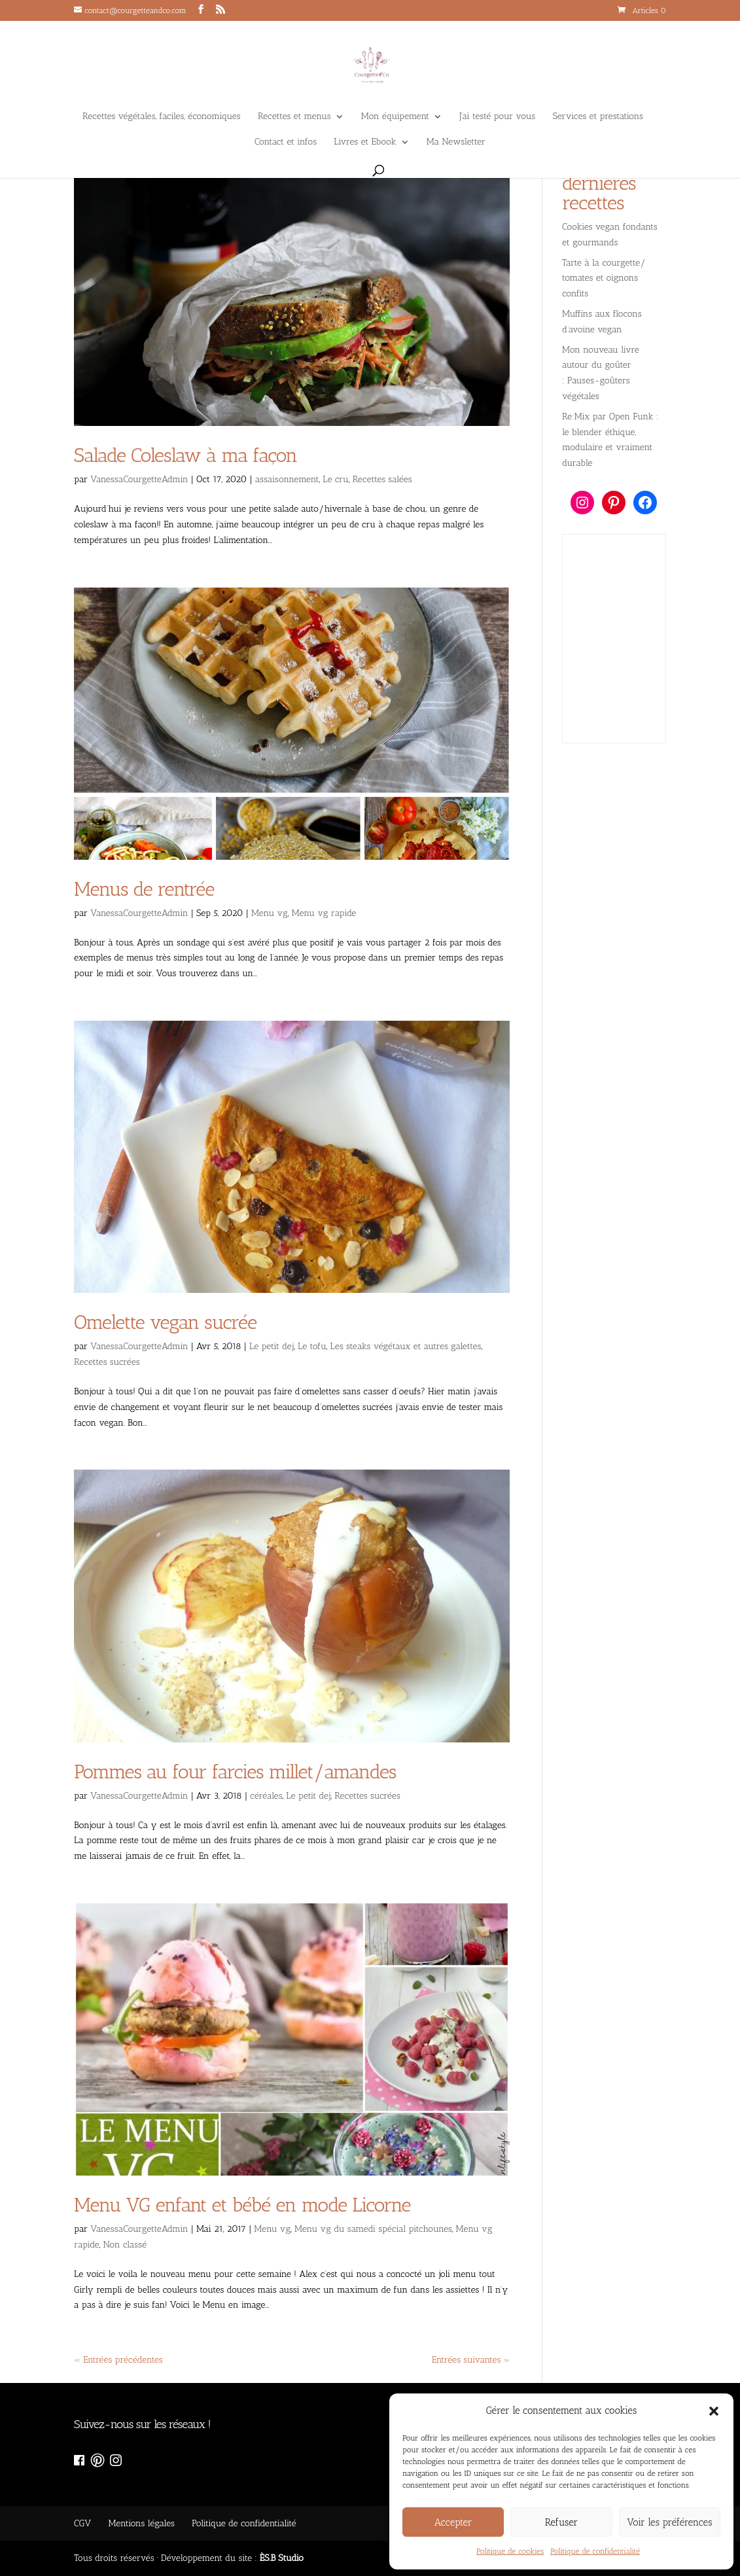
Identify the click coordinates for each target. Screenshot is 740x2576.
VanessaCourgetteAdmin (139, 479)
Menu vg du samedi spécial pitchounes (373, 2228)
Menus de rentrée (144, 889)
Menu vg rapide (324, 913)
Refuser (561, 2522)
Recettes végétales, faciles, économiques (161, 117)
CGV (82, 2523)
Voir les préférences (669, 2522)
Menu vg (269, 913)
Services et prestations (597, 117)
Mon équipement (395, 117)
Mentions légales (141, 2523)
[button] (713, 2411)
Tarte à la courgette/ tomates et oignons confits (604, 278)
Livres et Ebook (365, 142)
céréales (266, 1795)
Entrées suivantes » (471, 2359)
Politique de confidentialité (595, 2551)
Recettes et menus (294, 117)
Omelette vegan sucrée (165, 1322)
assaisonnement (287, 479)
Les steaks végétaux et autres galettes (406, 1346)
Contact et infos (286, 142)
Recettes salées (382, 479)
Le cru (336, 479)
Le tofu (312, 1346)
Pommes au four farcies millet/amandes (235, 1772)
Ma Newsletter (456, 142)
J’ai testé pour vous (497, 117)
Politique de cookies (510, 2551)
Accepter (453, 2522)
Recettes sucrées (107, 1361)
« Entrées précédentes (118, 2359)
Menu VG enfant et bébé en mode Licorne (242, 2205)
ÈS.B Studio (282, 2558)
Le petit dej (271, 1346)
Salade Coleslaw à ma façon (185, 455)
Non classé (125, 2244)
